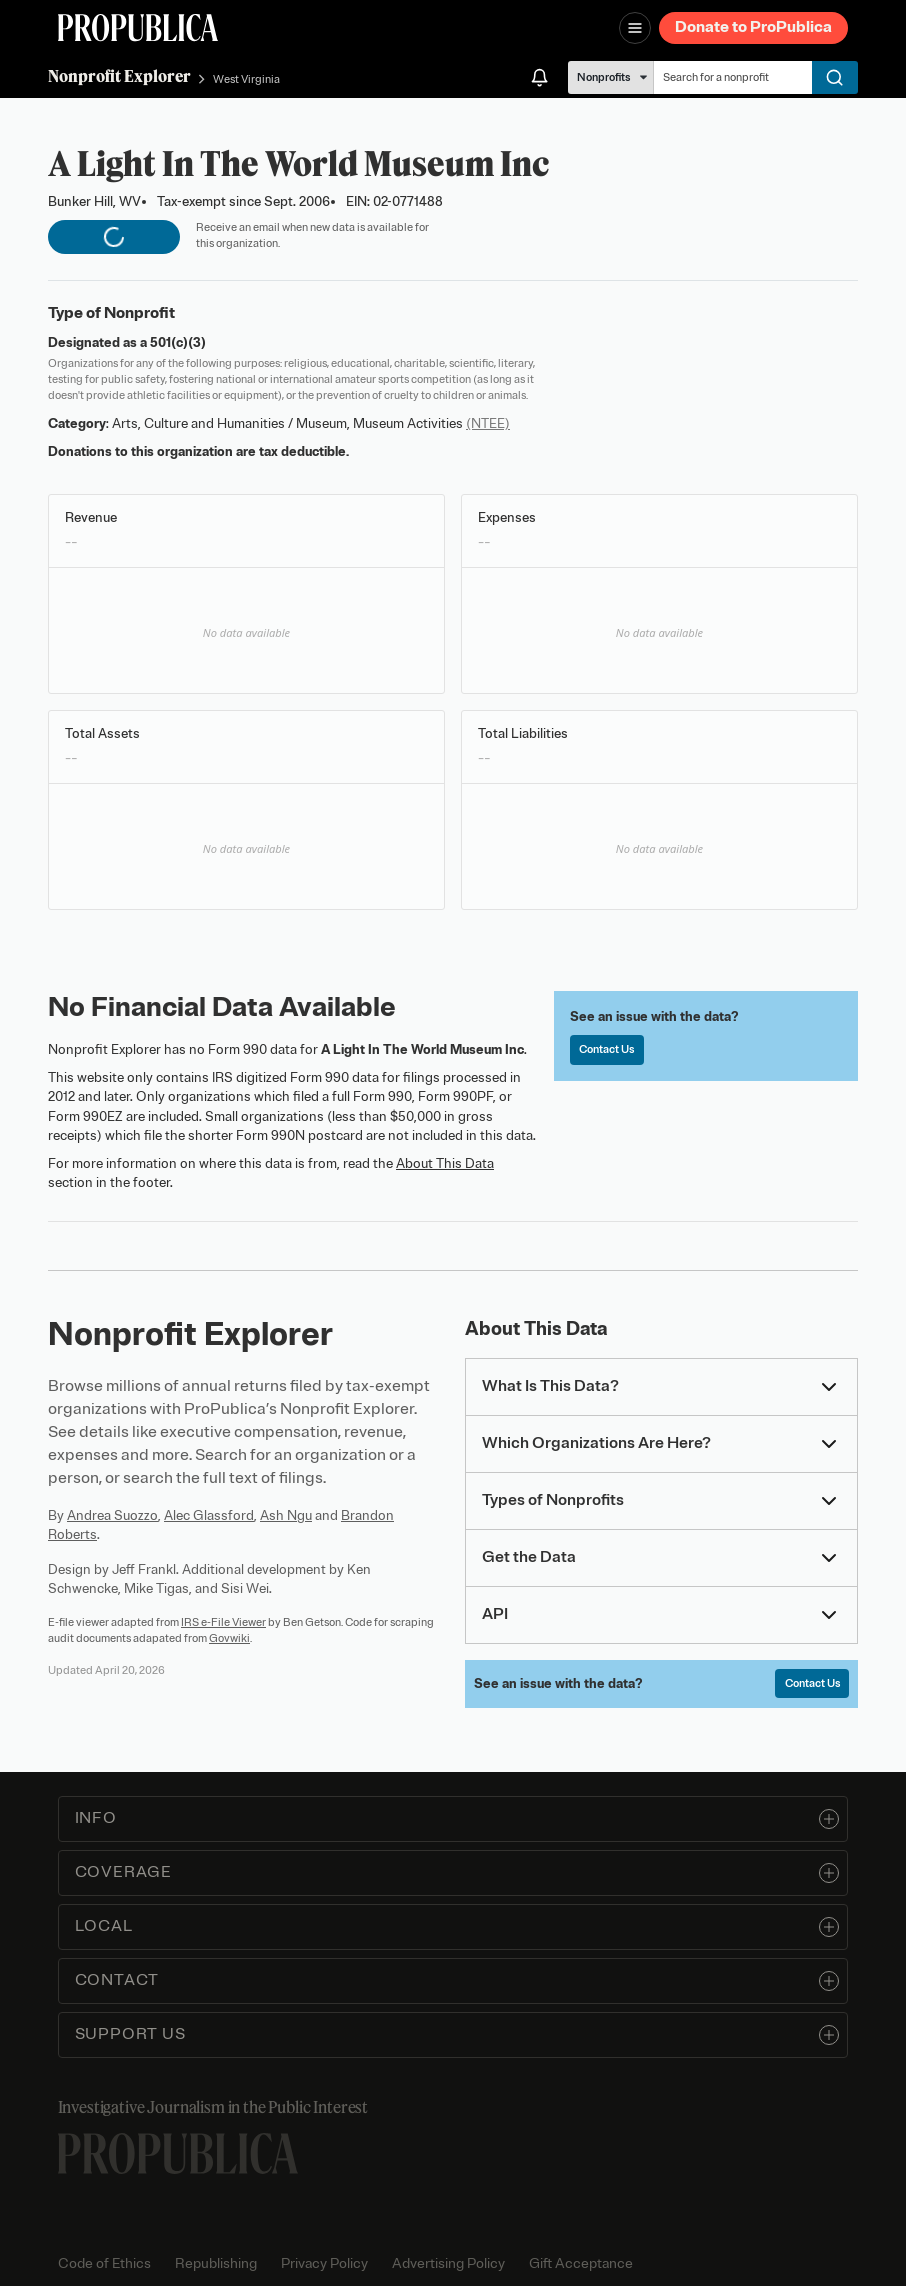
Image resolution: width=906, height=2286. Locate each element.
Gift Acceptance (581, 2263)
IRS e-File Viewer (223, 1622)
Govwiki (229, 1638)
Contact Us (606, 1049)
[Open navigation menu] (635, 28)
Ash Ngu (286, 1515)
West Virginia (246, 79)
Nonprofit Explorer (119, 76)
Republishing (216, 2263)
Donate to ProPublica (753, 27)
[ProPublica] (138, 27)
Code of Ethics (104, 2263)
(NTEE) (488, 423)
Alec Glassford (209, 1515)
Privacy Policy (324, 2263)
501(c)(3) (178, 342)
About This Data (445, 1163)
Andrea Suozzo (112, 1515)
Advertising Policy (448, 2263)
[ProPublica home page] (178, 2153)
